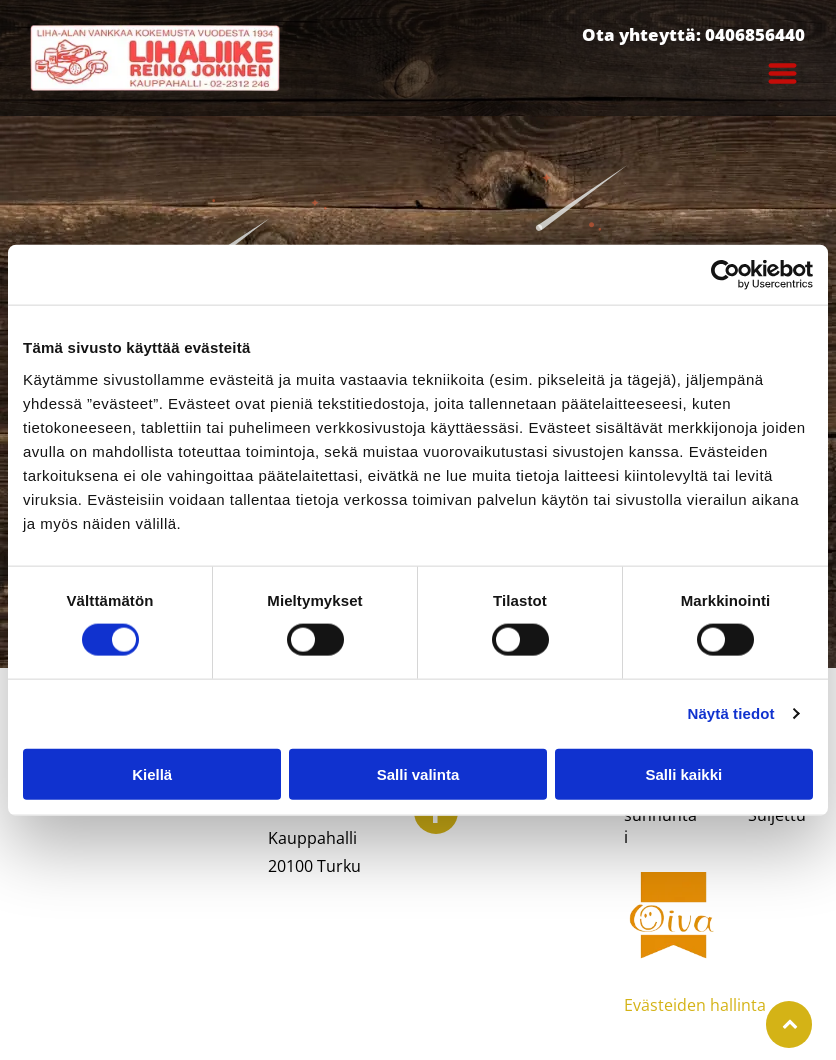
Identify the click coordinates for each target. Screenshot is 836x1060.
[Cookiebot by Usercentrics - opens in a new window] (725, 275)
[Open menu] (782, 73)
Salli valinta (418, 773)
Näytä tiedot (731, 713)
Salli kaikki (683, 773)
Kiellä (152, 773)
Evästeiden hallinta (695, 1005)
